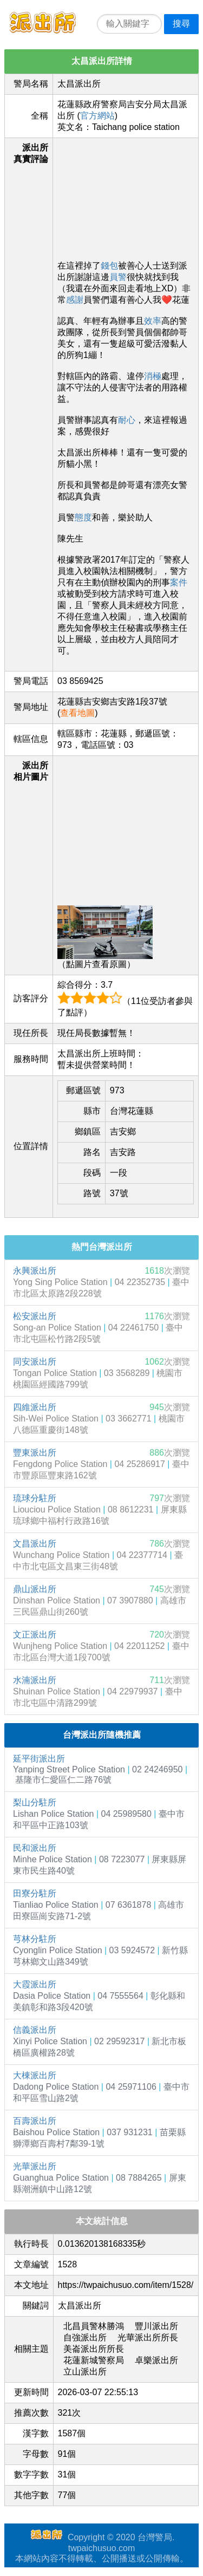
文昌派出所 (34, 1543)
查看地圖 (77, 713)
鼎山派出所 (34, 1589)
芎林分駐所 (34, 1939)
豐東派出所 (34, 1452)
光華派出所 (34, 2166)
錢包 (109, 265)
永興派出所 (34, 1270)
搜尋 (181, 23)
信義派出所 (34, 2029)
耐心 (126, 420)
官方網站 (97, 115)
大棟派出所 (34, 2075)
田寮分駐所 (34, 1893)
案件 (178, 582)
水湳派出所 (34, 1680)
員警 (118, 277)
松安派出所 (34, 1316)
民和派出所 (34, 1848)
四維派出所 (34, 1407)
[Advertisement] (125, 196)
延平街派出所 (39, 1758)
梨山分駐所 (34, 1802)
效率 (152, 320)
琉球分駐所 (34, 1498)
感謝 (74, 299)
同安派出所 (34, 1361)
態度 (83, 517)
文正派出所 (34, 1634)
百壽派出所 (34, 2120)
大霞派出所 (34, 1984)
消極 (152, 376)
